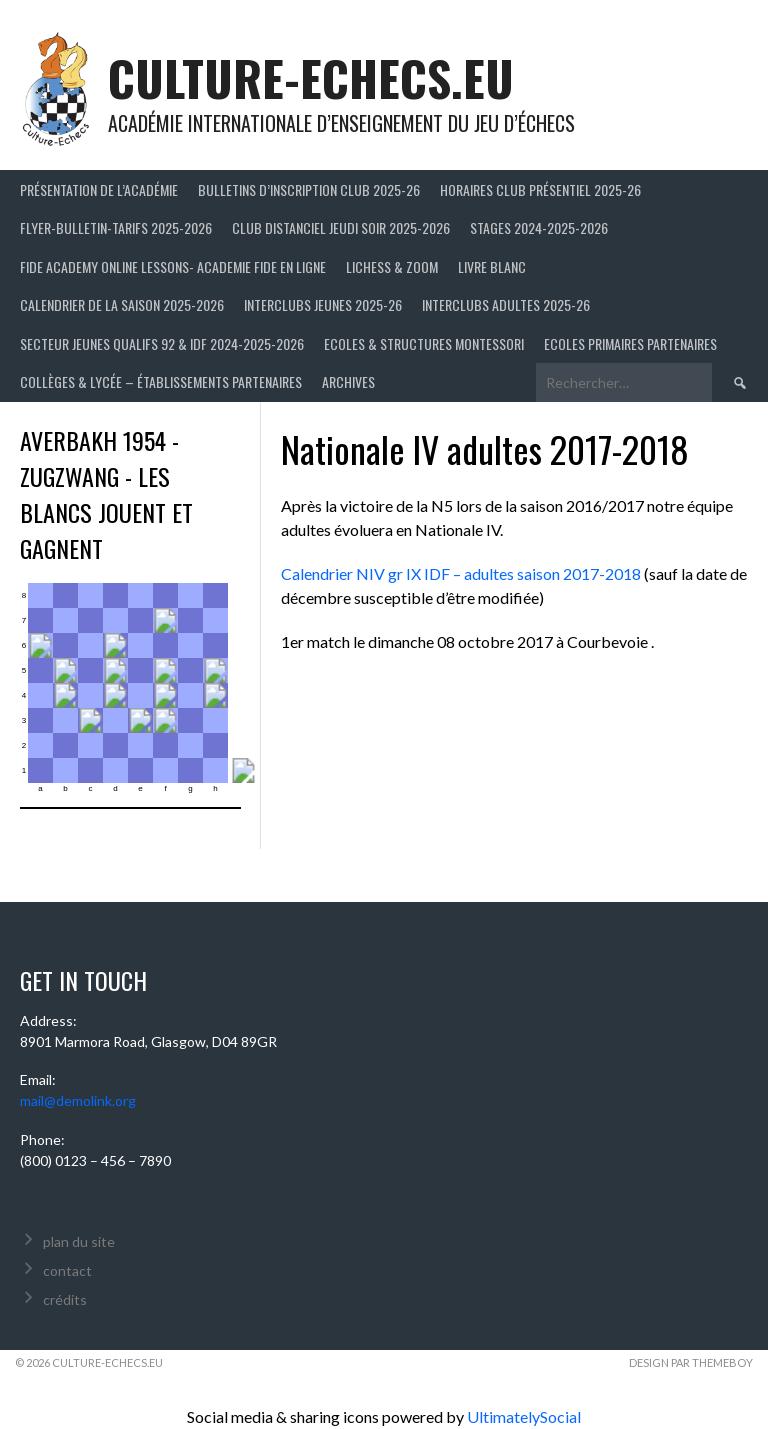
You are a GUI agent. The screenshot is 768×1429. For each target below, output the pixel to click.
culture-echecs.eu (311, 77)
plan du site (79, 1241)
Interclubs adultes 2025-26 (506, 304)
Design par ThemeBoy (691, 1362)
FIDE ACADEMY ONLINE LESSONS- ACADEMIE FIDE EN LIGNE (173, 266)
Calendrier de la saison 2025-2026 (122, 304)
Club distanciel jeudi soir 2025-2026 (341, 227)
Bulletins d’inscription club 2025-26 (309, 189)
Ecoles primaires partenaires (630, 343)
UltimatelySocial (524, 1416)
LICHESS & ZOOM (392, 266)
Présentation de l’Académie (99, 189)
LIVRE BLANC (492, 266)
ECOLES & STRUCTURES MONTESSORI (424, 343)
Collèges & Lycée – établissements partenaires (161, 381)
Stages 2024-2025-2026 (539, 227)
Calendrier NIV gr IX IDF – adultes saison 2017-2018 (461, 573)
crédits (65, 1299)
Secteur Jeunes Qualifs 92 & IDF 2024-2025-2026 (162, 343)
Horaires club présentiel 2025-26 (540, 189)
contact (67, 1270)
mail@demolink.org (78, 1100)
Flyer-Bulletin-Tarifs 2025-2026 (116, 227)
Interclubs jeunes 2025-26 (323, 304)
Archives (348, 381)
